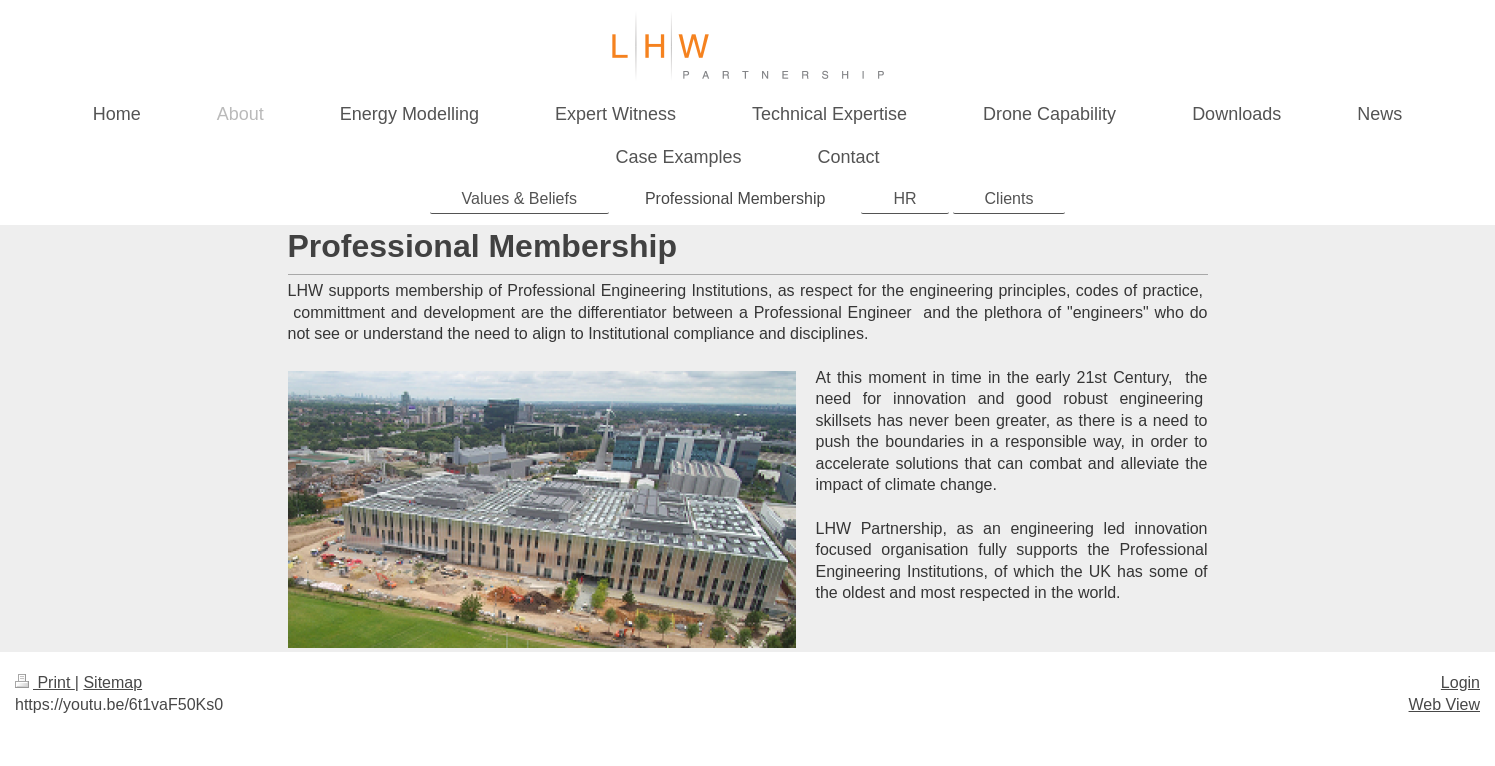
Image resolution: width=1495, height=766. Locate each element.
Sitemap (112, 682)
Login (1460, 682)
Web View (1444, 704)
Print (45, 682)
